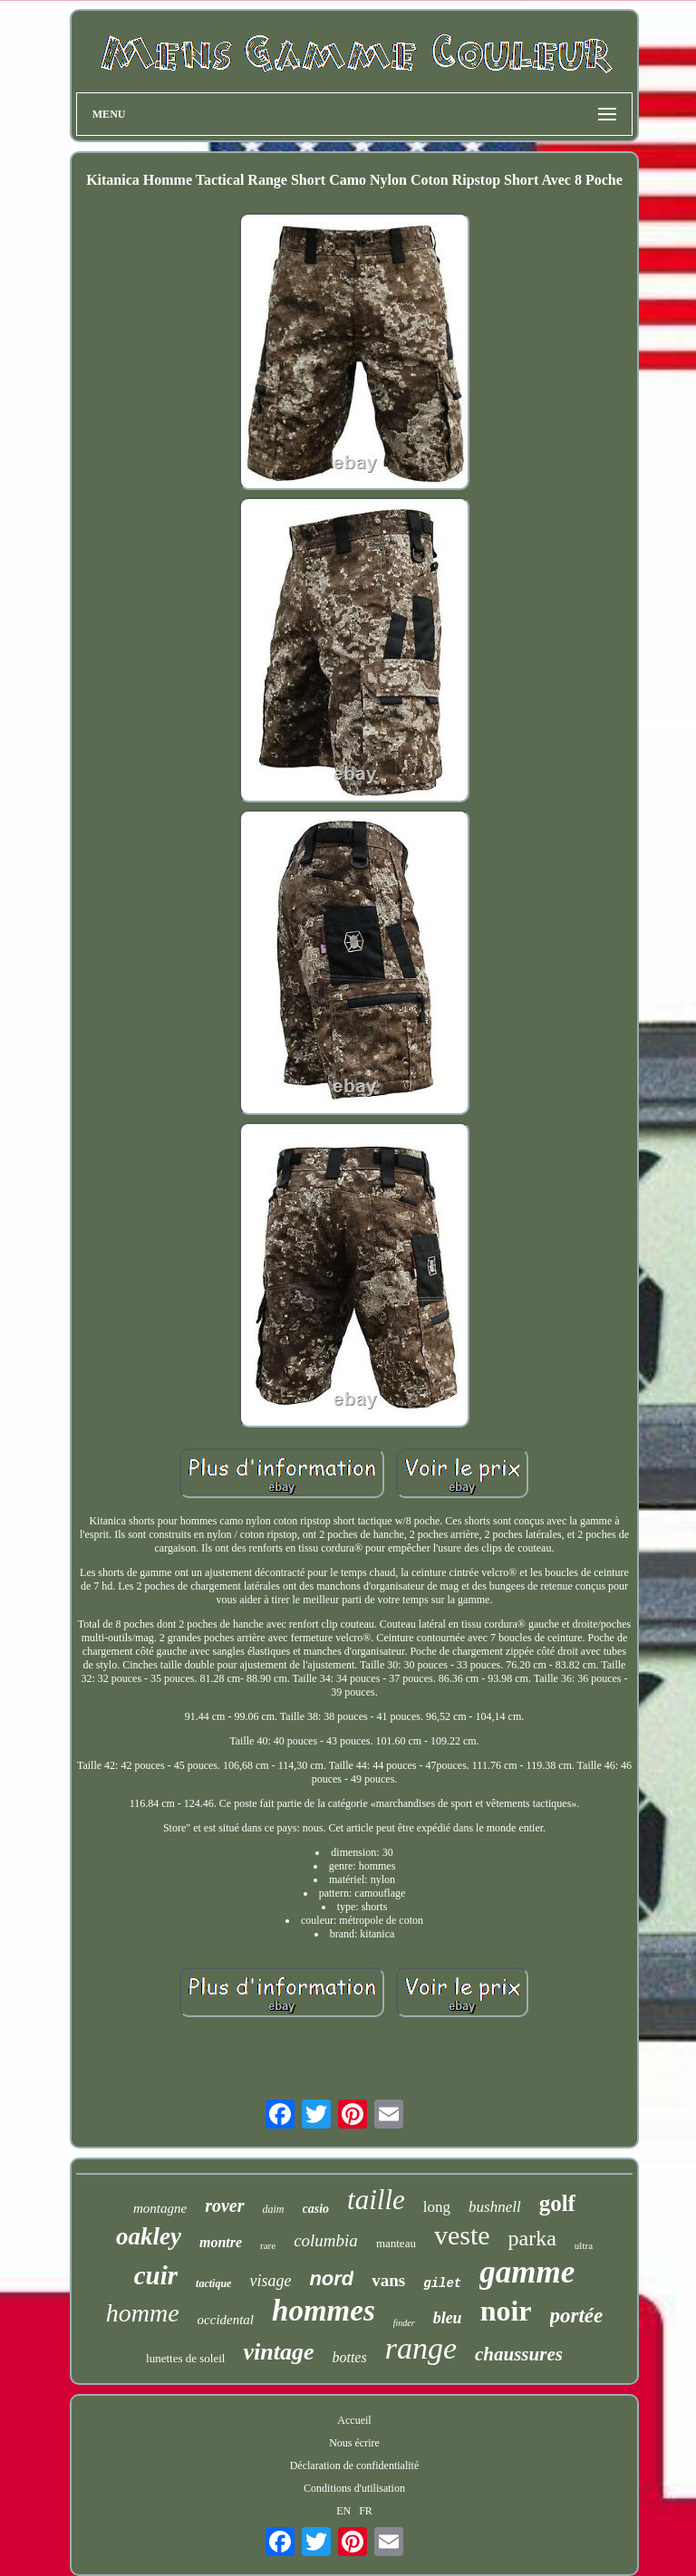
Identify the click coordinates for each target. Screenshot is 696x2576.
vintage (278, 2352)
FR (365, 2510)
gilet (442, 2283)
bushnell (495, 2207)
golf (557, 2203)
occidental (226, 2319)
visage (270, 2281)
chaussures (519, 2354)
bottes (349, 2357)
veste (462, 2235)
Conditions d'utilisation (354, 2488)
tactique (213, 2283)
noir (506, 2310)
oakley (148, 2236)
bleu (447, 2318)
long (436, 2207)
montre (220, 2242)
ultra (584, 2245)
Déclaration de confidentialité (355, 2465)
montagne (160, 2208)
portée (577, 2315)
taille (376, 2200)
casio (316, 2209)
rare (268, 2245)
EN (343, 2510)
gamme (527, 2272)
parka (532, 2238)
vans (388, 2280)
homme (142, 2313)
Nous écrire (354, 2443)
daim (274, 2209)
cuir (156, 2275)
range (421, 2348)
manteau (396, 2243)
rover (224, 2206)
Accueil (354, 2420)
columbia (326, 2240)
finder (404, 2323)
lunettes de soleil (185, 2358)
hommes (323, 2310)
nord (331, 2278)
